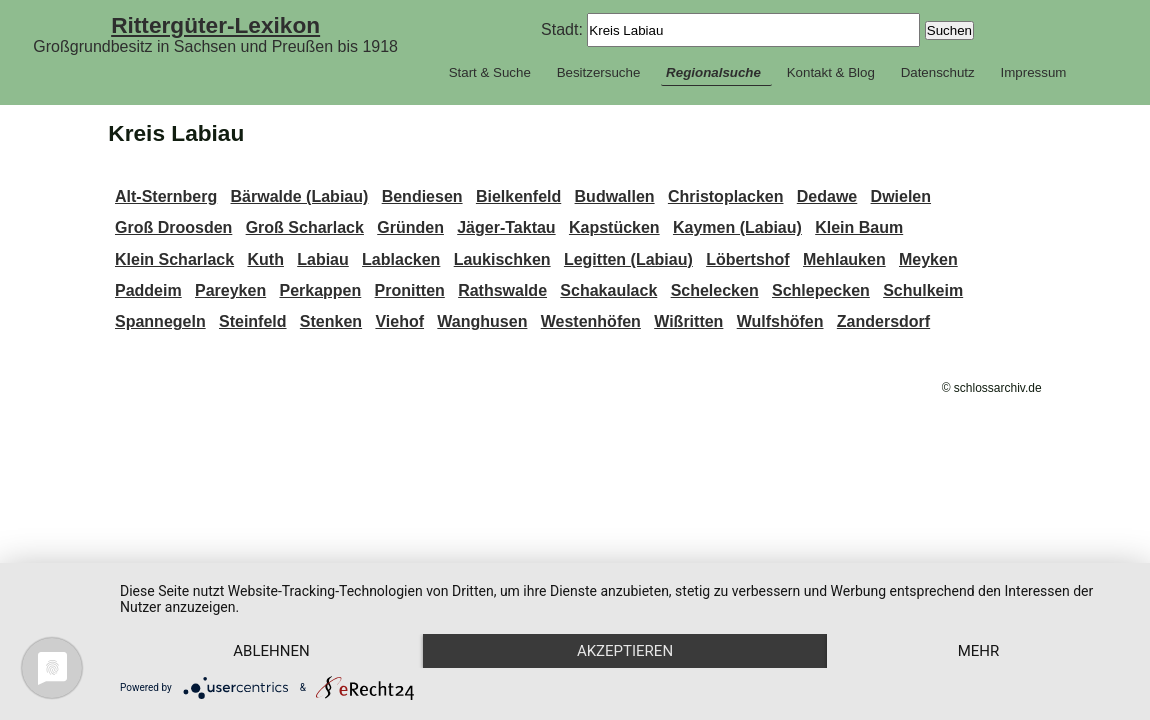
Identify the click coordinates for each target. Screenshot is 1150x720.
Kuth (265, 259)
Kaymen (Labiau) (737, 227)
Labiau (323, 259)
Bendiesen (422, 196)
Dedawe (827, 196)
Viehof (399, 321)
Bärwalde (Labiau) (300, 196)
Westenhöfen (591, 321)
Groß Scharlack (305, 227)
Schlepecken (821, 290)
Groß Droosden (173, 227)
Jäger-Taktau (506, 227)
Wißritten (688, 321)
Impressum (1033, 72)
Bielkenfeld (518, 196)
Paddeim (148, 290)
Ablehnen (271, 651)
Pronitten (410, 290)
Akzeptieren (625, 651)
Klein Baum (859, 227)
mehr (979, 651)
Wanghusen (482, 321)
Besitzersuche (599, 72)
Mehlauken (844, 259)
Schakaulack (608, 290)
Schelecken (715, 290)
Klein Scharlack (174, 259)
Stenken (331, 321)
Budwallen (615, 196)
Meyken (928, 259)
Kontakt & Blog (831, 72)
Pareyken (230, 290)
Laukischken (502, 259)
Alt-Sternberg (166, 196)
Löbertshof (748, 259)
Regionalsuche (713, 72)
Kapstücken (614, 227)
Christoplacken (726, 196)
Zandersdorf (883, 321)
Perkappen (320, 290)
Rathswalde (502, 290)
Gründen (410, 227)
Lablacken (401, 259)
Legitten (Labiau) (628, 259)
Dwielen (901, 196)
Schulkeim (923, 290)
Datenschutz (938, 72)
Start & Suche (490, 72)
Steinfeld (253, 321)
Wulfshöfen (780, 321)
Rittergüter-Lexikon (215, 25)
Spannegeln (160, 321)
